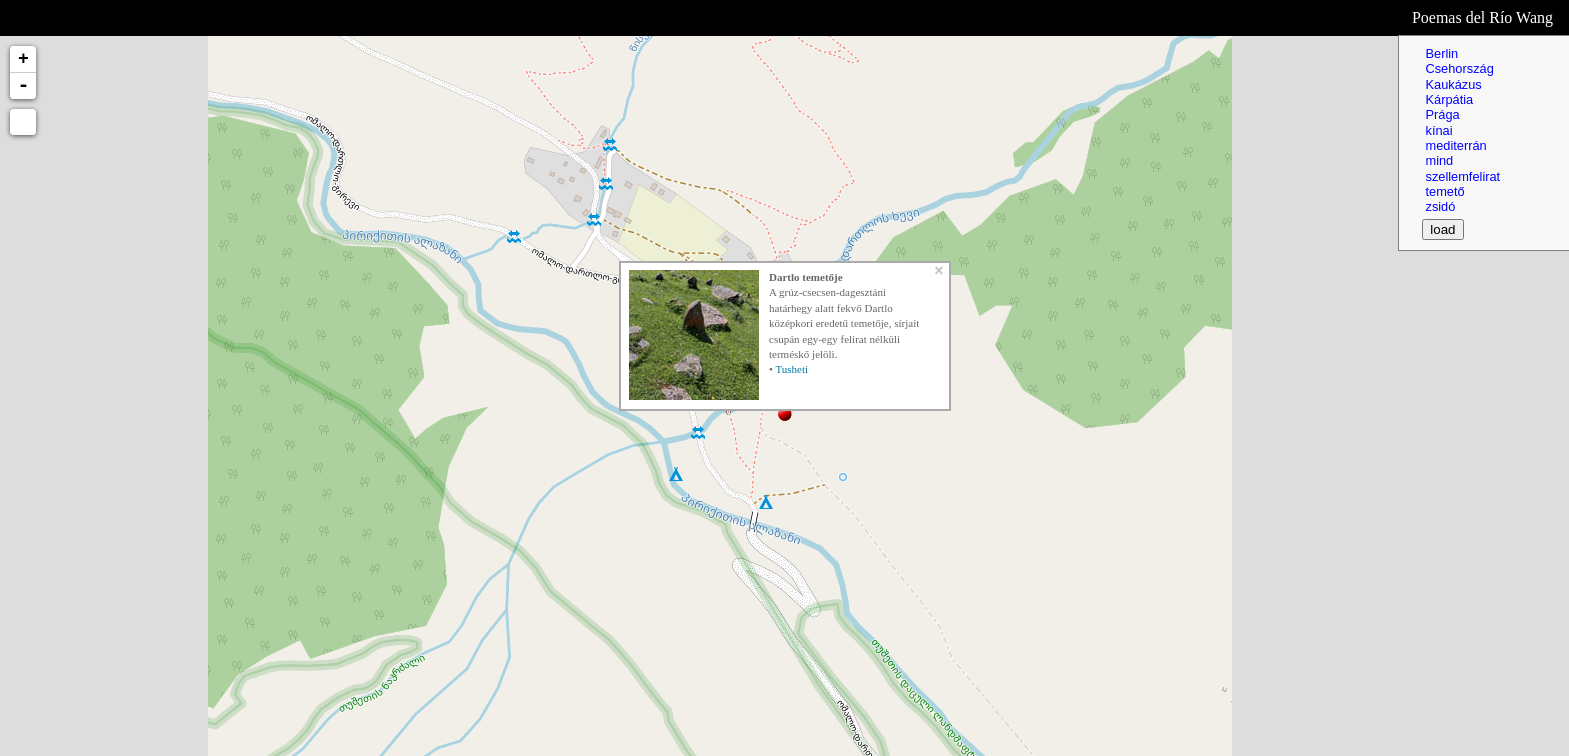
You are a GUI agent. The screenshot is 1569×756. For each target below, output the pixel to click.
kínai (1438, 130)
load (1442, 229)
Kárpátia (1449, 99)
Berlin (1441, 53)
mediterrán (1455, 145)
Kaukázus (1453, 84)
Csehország (1459, 68)
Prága (1442, 114)
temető (1444, 191)
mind (1439, 160)
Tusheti (791, 369)
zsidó (1440, 206)
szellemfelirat (1462, 176)
